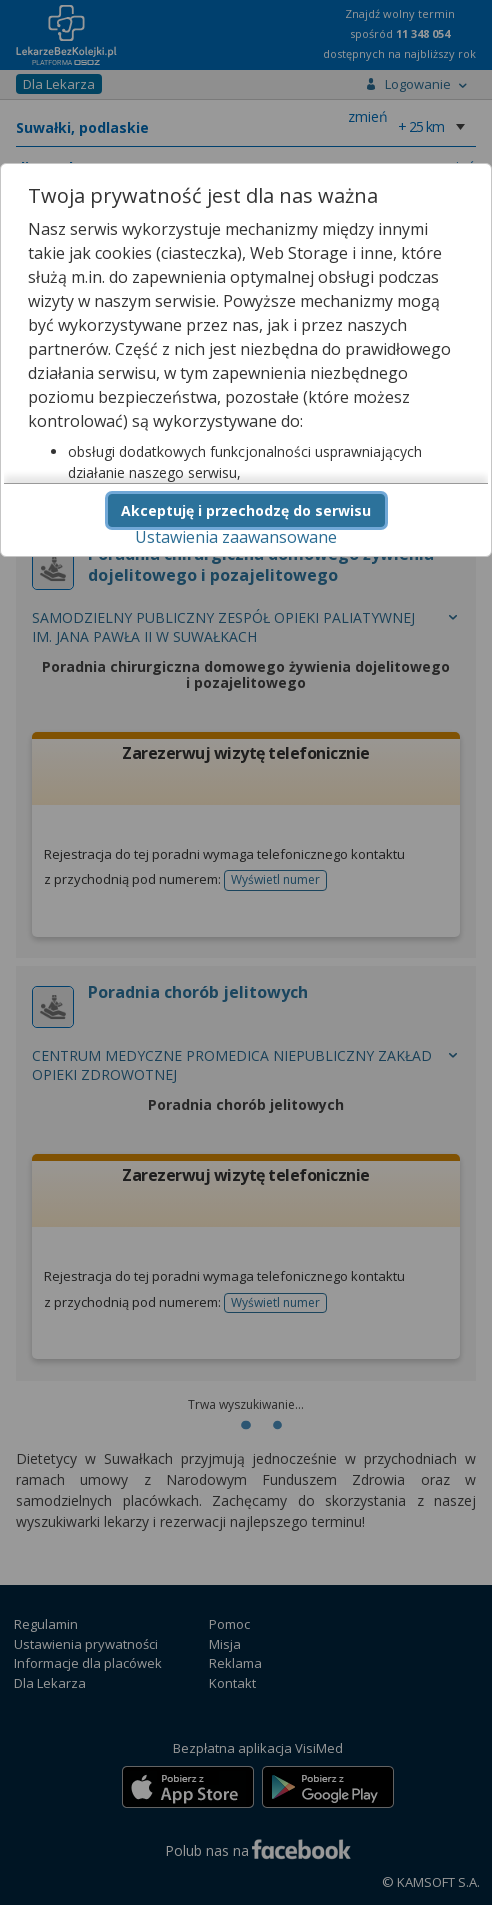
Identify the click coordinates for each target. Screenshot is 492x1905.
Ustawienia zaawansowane (236, 537)
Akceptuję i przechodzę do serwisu (246, 510)
